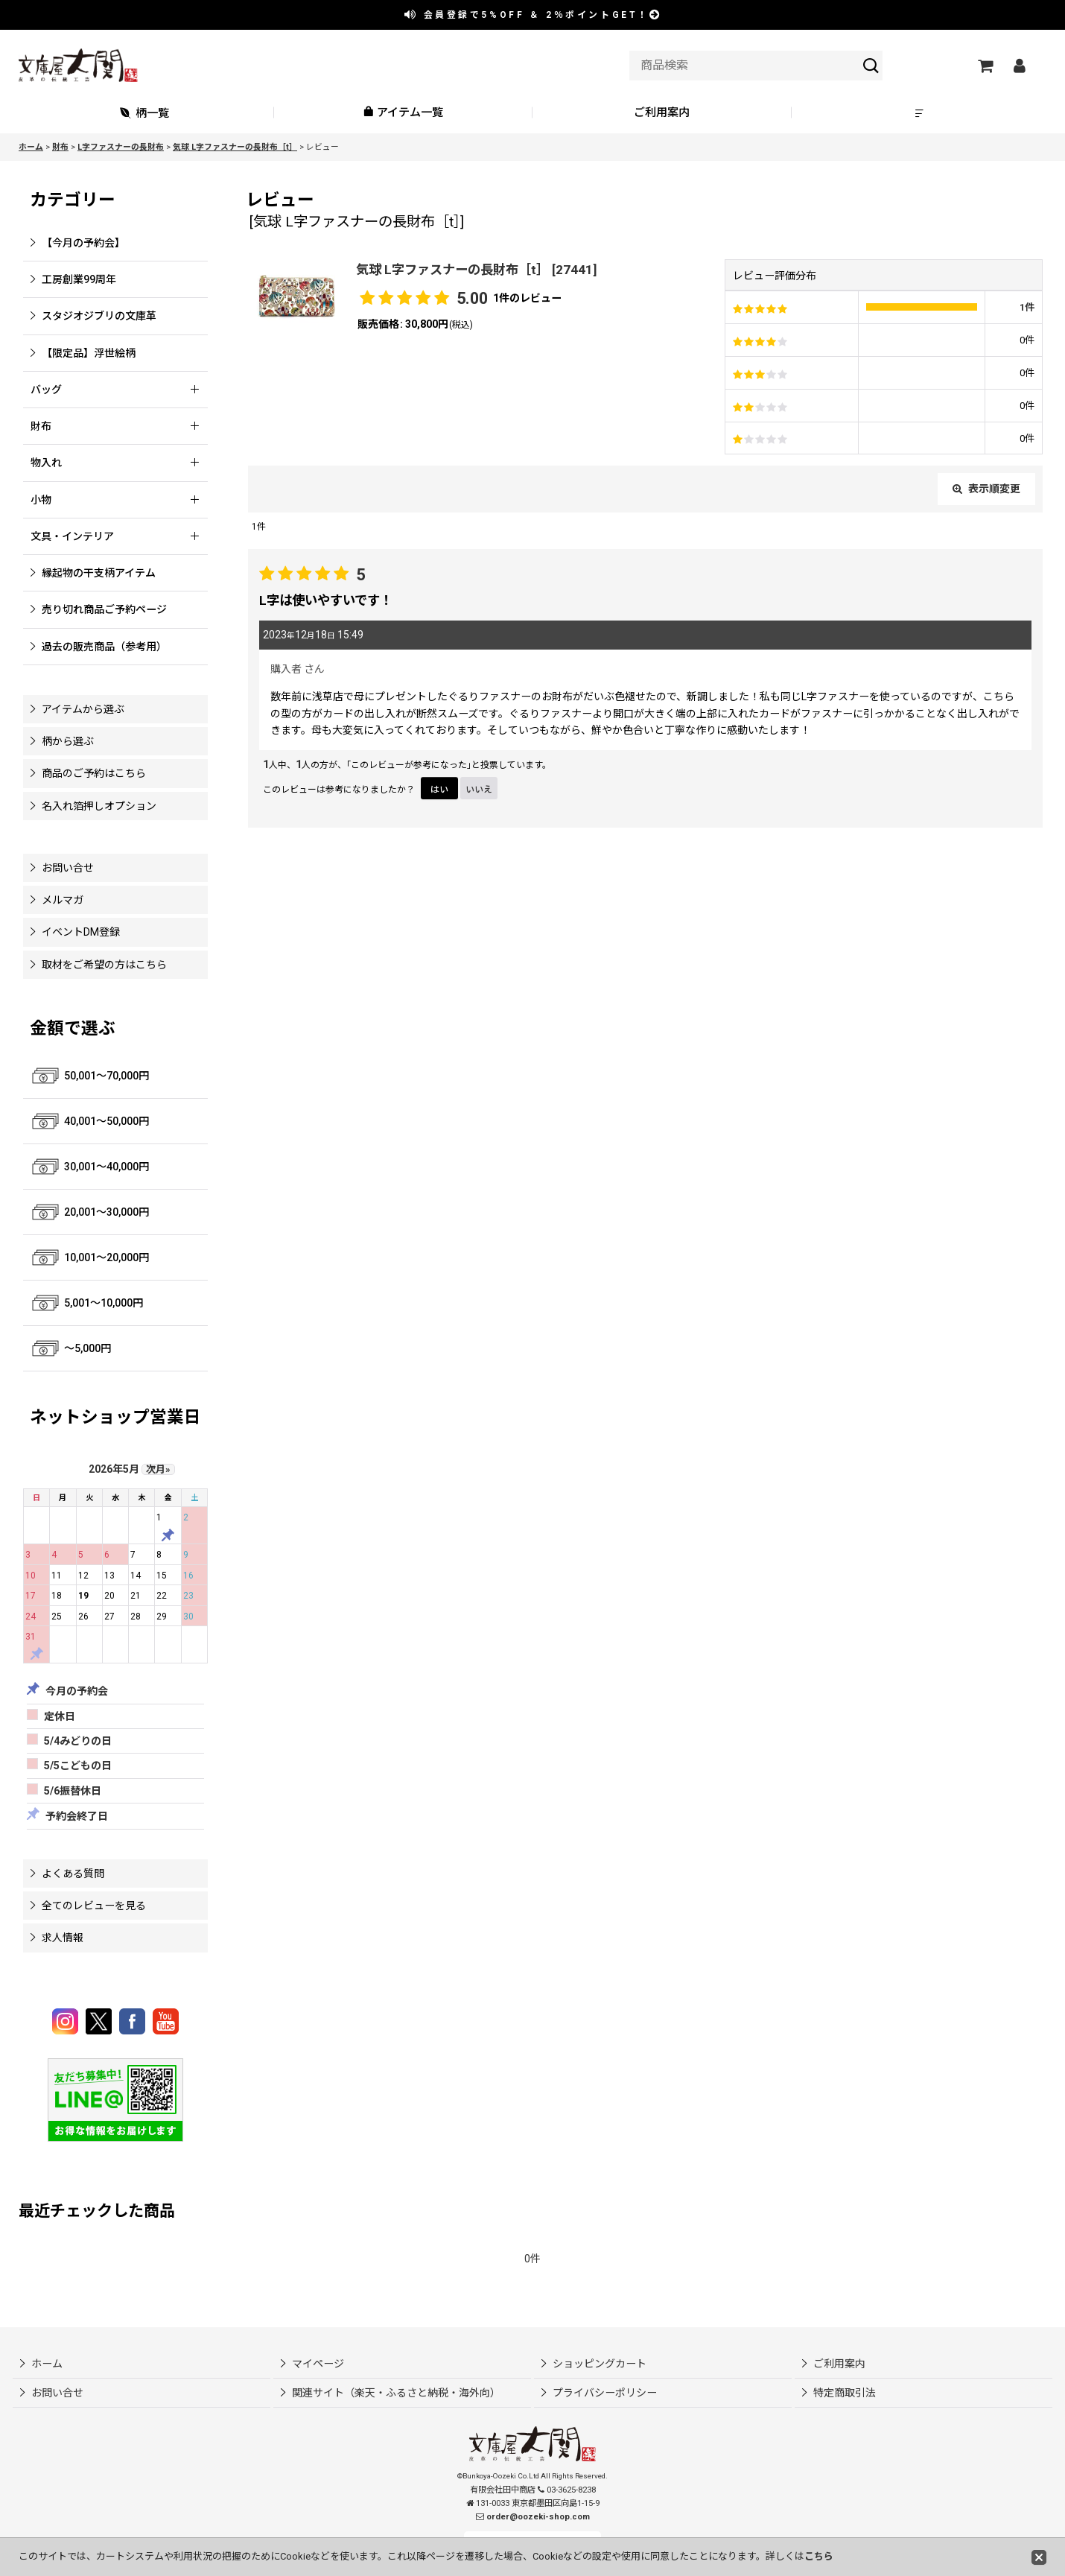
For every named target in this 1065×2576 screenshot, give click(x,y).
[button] (921, 113)
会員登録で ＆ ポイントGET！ (533, 15)
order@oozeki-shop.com (538, 2517)
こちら (818, 2556)
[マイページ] (1018, 65)
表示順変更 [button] (986, 489)
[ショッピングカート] (984, 65)
